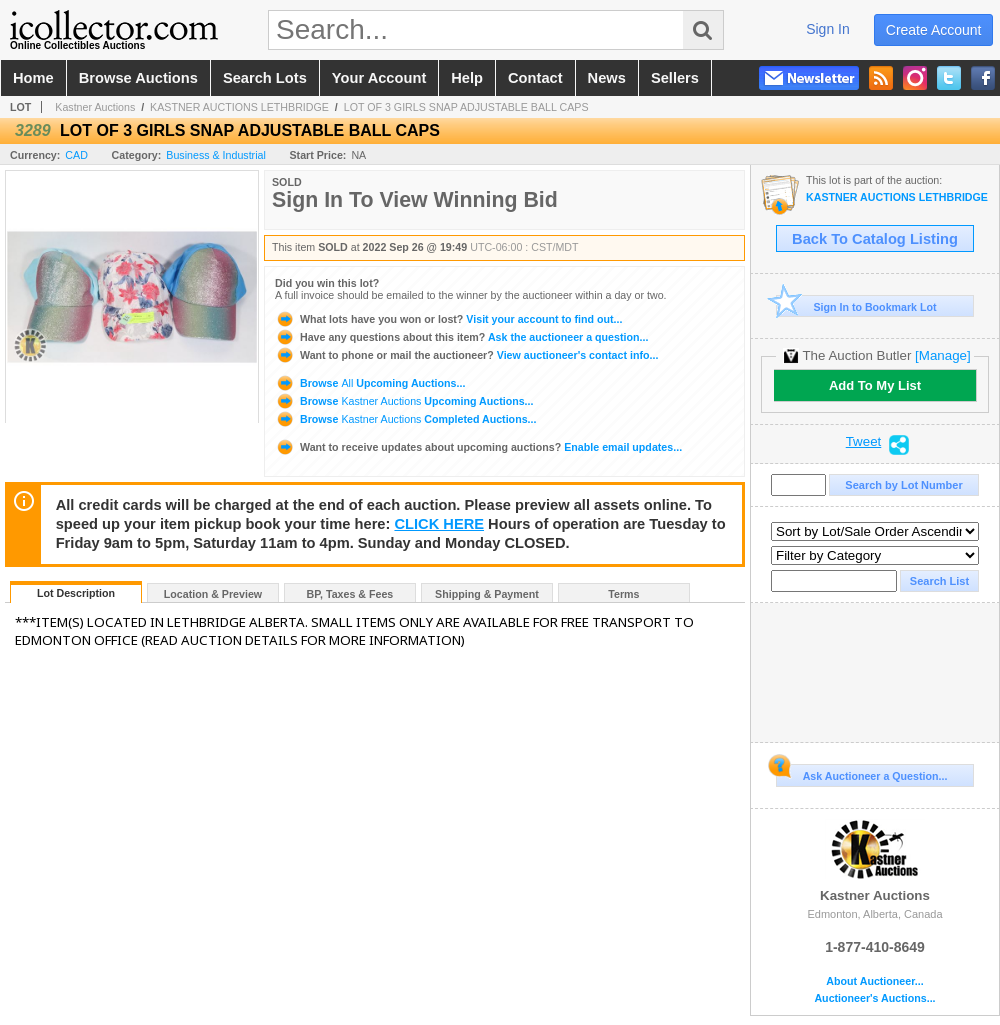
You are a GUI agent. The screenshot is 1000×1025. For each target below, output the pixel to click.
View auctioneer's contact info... (466, 355)
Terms (623, 594)
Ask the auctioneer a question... (461, 337)
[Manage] (942, 355)
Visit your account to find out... (448, 319)
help (467, 78)
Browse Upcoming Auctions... (370, 383)
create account (934, 30)
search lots (265, 78)
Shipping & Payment (487, 594)
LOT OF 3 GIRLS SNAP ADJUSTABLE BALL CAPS (466, 107)
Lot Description (76, 593)
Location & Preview (213, 594)
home (33, 78)
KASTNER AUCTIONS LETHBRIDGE (239, 107)
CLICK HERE (439, 524)
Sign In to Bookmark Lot (856, 306)
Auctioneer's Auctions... (874, 998)
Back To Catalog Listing (875, 239)
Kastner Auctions (95, 107)
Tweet (864, 442)
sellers (675, 78)
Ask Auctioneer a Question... (861, 773)
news (607, 78)
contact (535, 78)
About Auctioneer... (874, 981)
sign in (828, 29)
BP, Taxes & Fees (350, 594)
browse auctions (138, 78)
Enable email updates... (478, 447)
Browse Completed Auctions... (405, 419)
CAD (76, 155)
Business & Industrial (216, 155)
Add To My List (875, 385)
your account (379, 78)
